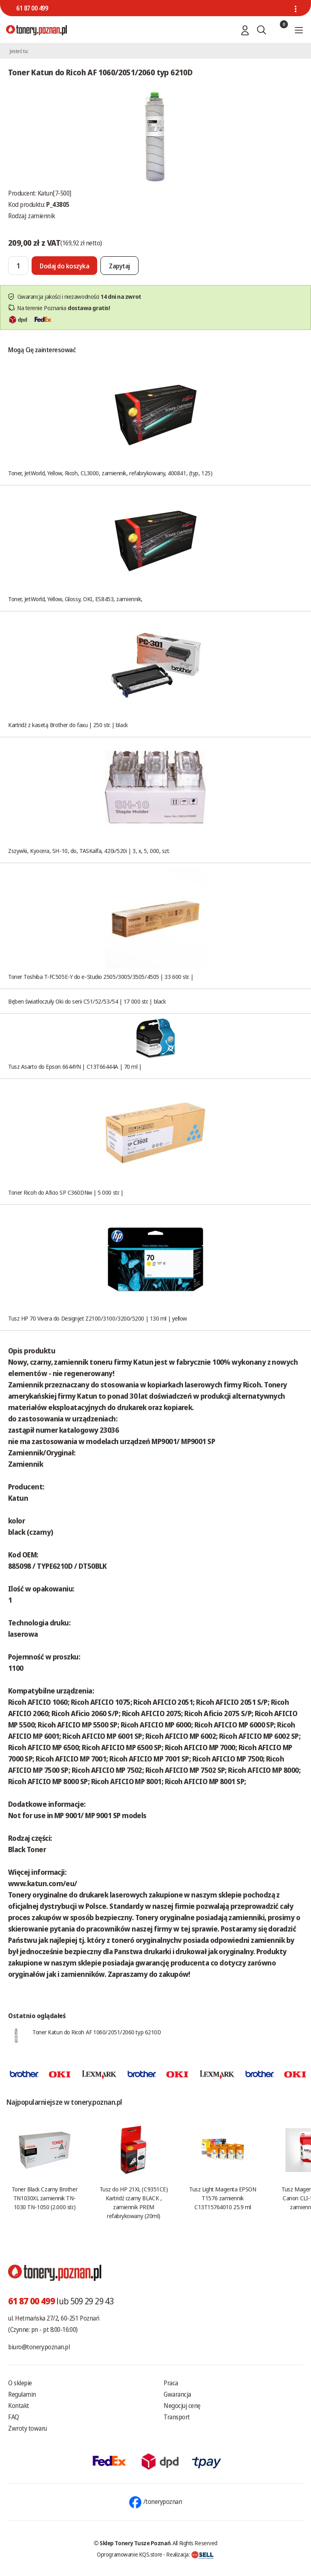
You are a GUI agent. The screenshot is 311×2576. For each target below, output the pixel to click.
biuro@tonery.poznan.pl (39, 2346)
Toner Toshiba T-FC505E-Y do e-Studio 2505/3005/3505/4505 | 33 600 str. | (101, 976)
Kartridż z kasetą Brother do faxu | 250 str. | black (68, 725)
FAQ (13, 2416)
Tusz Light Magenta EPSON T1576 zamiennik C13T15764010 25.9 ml (222, 2198)
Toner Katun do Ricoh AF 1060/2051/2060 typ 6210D (96, 2032)
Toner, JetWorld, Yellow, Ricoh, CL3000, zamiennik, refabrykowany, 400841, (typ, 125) (110, 473)
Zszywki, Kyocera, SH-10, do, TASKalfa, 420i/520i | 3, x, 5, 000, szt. (89, 851)
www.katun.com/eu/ (42, 1883)
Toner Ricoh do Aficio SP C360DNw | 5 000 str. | (66, 1192)
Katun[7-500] (54, 193)
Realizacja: (190, 2554)
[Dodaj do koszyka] (64, 265)
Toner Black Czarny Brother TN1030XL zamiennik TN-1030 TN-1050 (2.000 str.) (44, 2198)
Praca (171, 2382)
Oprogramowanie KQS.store (129, 2554)
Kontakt (18, 2405)
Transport (177, 2416)
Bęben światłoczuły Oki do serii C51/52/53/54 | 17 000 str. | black (87, 1001)
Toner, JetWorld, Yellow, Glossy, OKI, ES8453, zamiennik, (75, 599)
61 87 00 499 (32, 8)
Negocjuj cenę (182, 2405)
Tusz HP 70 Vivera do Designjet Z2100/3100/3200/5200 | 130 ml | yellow (97, 1318)
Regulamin (22, 2394)
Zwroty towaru (27, 2428)
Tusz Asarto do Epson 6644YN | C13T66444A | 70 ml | (75, 1066)
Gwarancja (177, 2394)
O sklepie (20, 2382)
